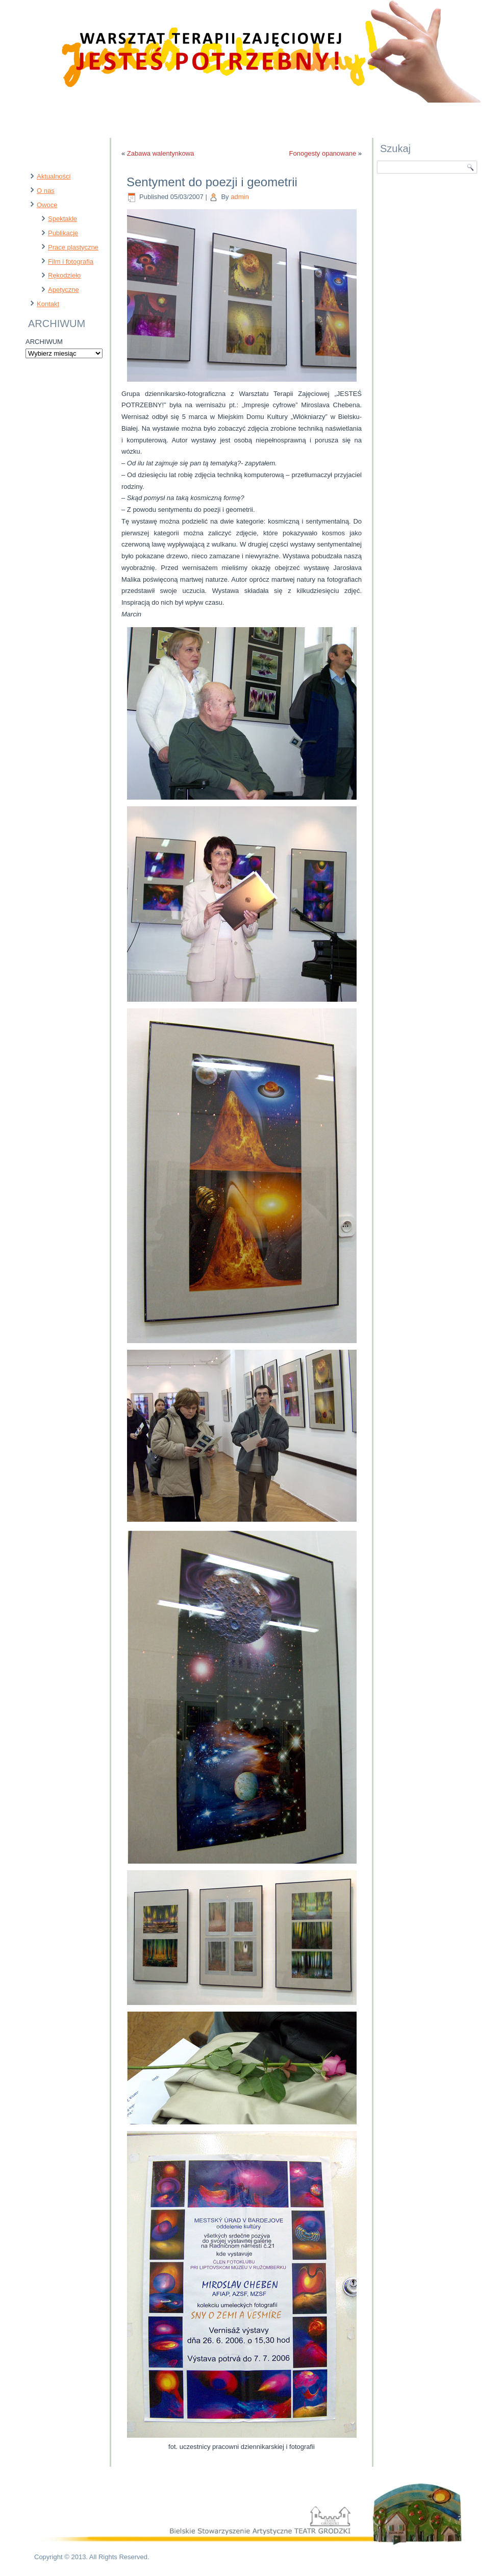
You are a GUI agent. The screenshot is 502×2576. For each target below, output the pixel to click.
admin (239, 197)
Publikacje (63, 233)
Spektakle (62, 218)
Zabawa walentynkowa (160, 153)
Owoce (47, 205)
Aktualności (53, 176)
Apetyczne (63, 289)
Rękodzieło (64, 275)
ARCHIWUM (44, 341)
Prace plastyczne (73, 247)
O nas (46, 190)
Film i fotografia (70, 261)
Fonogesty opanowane (323, 153)
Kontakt (48, 304)
